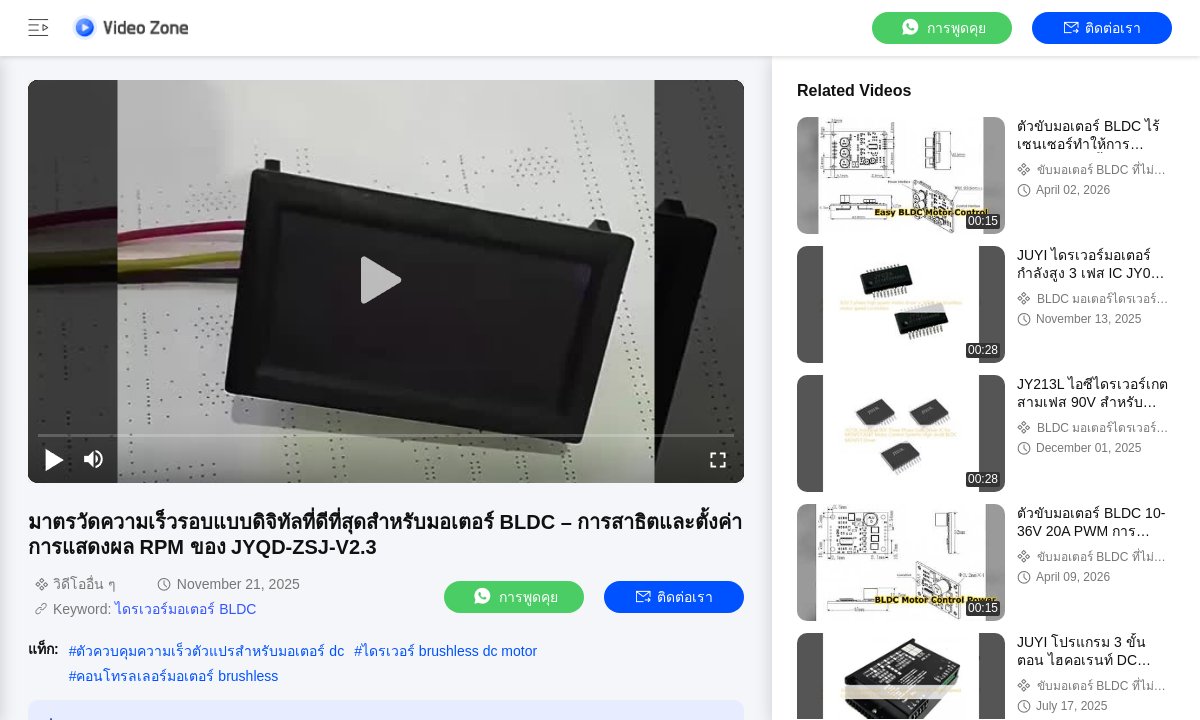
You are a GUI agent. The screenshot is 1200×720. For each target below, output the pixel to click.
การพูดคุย (942, 27)
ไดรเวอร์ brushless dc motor (449, 651)
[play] (386, 281)
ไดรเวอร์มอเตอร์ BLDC (185, 609)
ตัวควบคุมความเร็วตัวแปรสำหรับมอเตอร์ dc (210, 651)
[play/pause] (54, 459)
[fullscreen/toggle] (718, 459)
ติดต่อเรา (1102, 28)
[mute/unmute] (94, 459)
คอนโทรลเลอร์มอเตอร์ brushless (177, 676)
